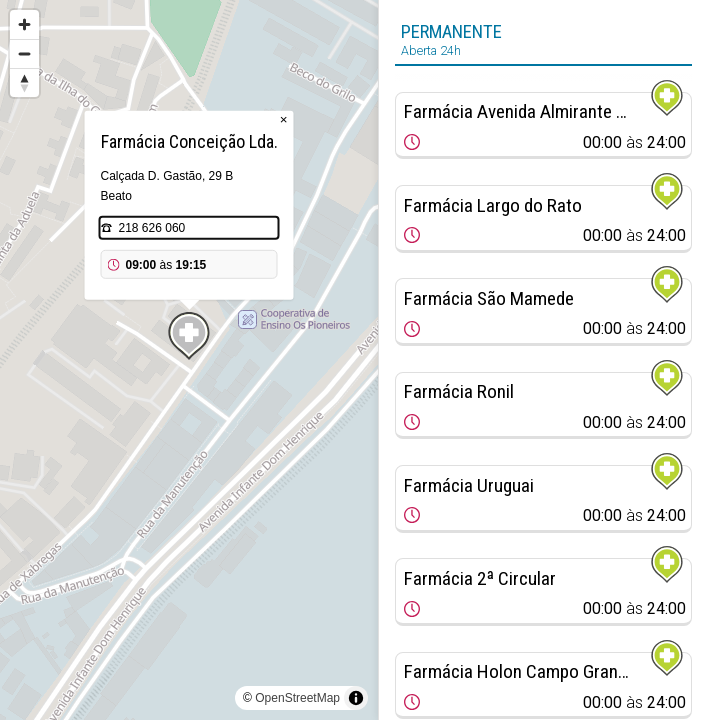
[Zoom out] (24, 53)
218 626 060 (152, 228)
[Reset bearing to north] (24, 82)
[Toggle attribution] (356, 698)
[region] (189, 360)
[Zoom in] (24, 24)
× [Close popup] (284, 119)
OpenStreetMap (297, 698)
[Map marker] (189, 336)
